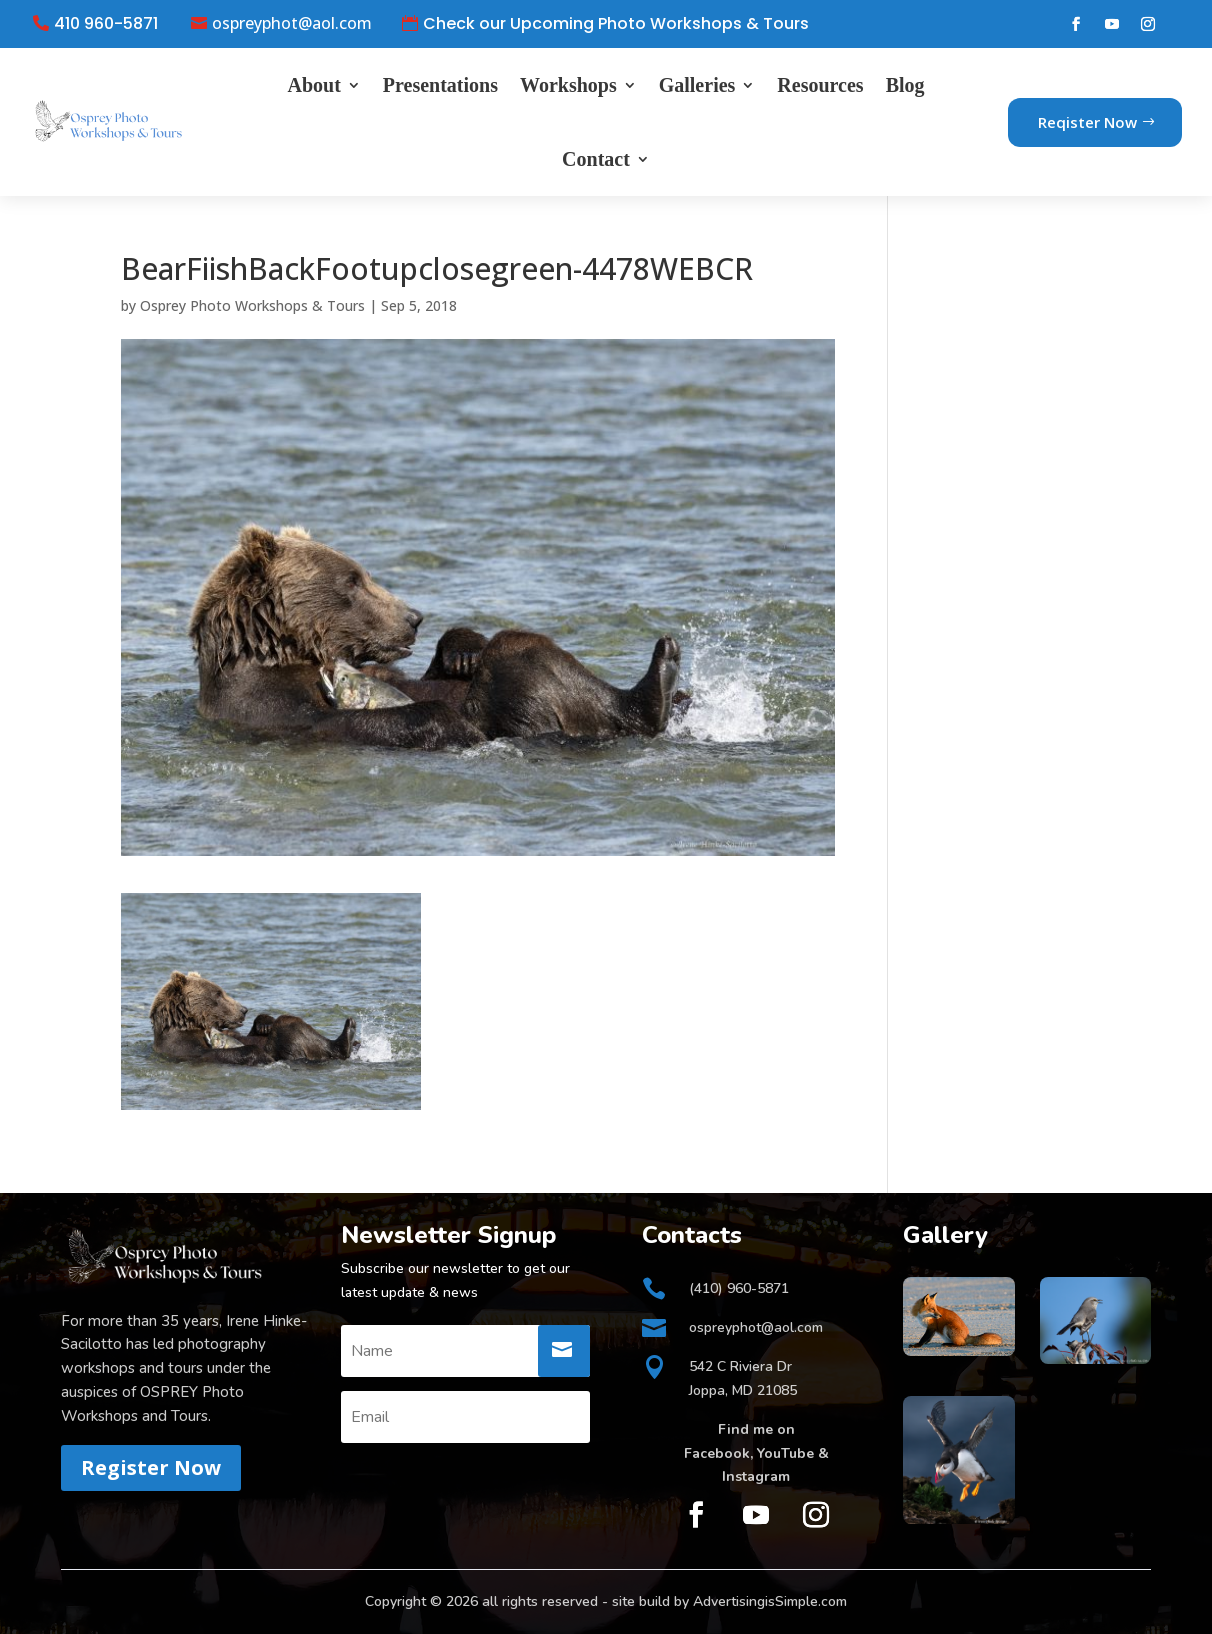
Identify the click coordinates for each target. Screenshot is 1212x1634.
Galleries (697, 85)
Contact (596, 159)
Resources (820, 85)
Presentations (440, 85)
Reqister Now (1087, 122)
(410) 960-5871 (739, 1288)
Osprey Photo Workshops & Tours (252, 305)
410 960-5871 (106, 24)
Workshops (568, 85)
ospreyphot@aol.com (292, 24)
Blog (905, 85)
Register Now (151, 1467)
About (313, 85)
